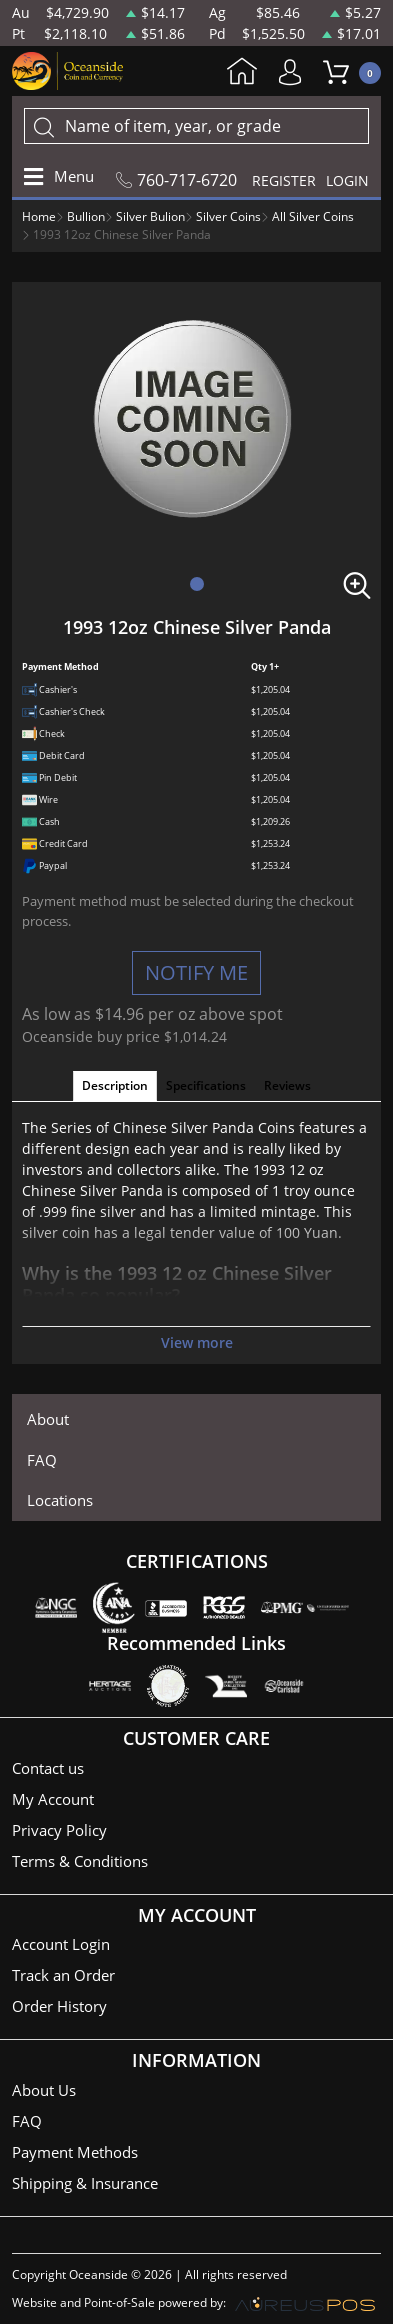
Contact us (48, 1768)
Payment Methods (75, 2152)
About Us (44, 2090)
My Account (295, 72)
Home (242, 73)
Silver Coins (228, 216)
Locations (60, 1500)
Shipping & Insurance (85, 2183)
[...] (196, 126)
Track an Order (63, 1975)
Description (115, 1085)
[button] (197, 584)
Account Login (61, 1944)
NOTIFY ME (196, 972)
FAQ (42, 1460)
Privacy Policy (59, 1830)
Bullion (86, 216)
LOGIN (347, 180)
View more (197, 1342)
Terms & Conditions (80, 1861)
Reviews (287, 1085)
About (48, 1419)
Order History (59, 2006)
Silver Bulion (150, 216)
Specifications (206, 1085)
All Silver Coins (313, 216)
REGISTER (284, 180)
